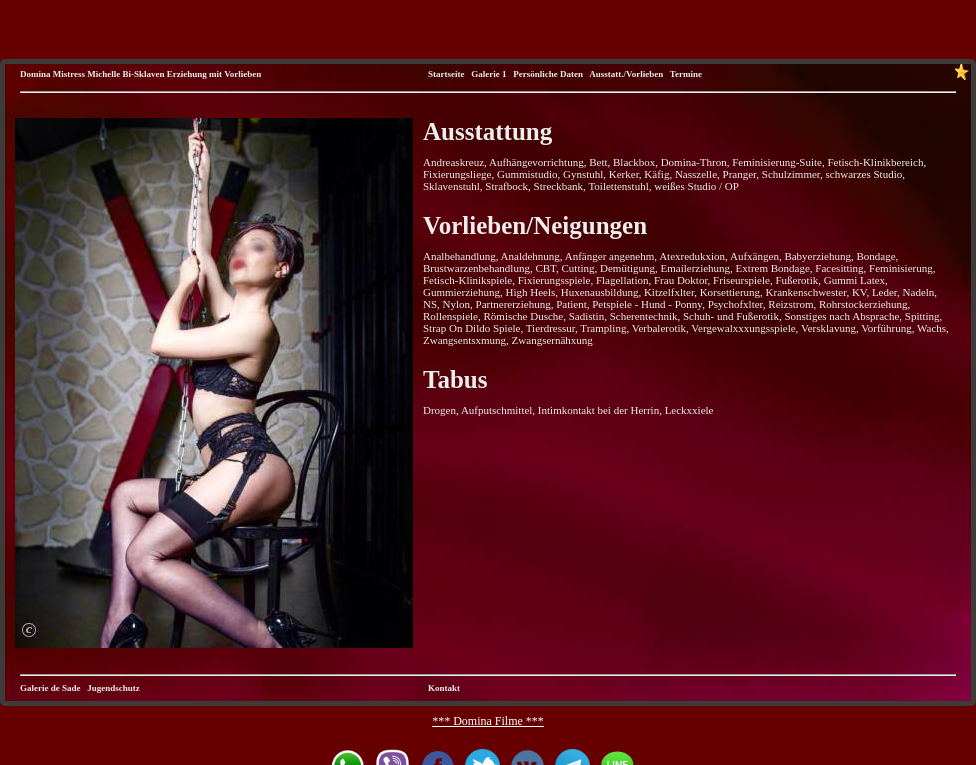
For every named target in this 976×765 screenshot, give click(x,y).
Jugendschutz (113, 688)
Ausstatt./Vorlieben (626, 74)
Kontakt (444, 688)
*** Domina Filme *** (488, 721)
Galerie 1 (488, 74)
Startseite (446, 74)
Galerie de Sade (50, 688)
